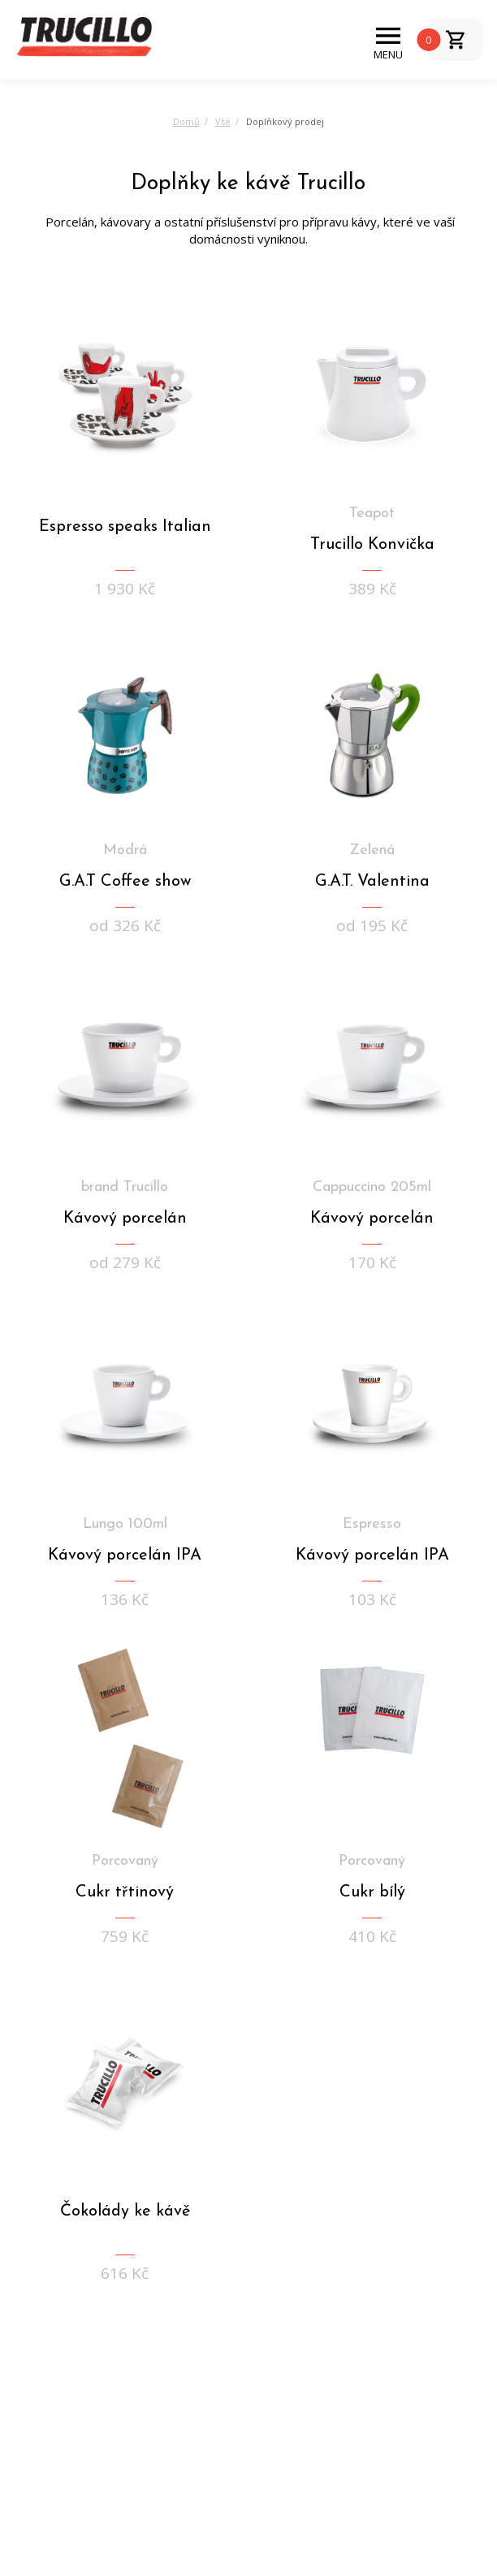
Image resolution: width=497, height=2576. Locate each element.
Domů (186, 121)
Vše (223, 121)
